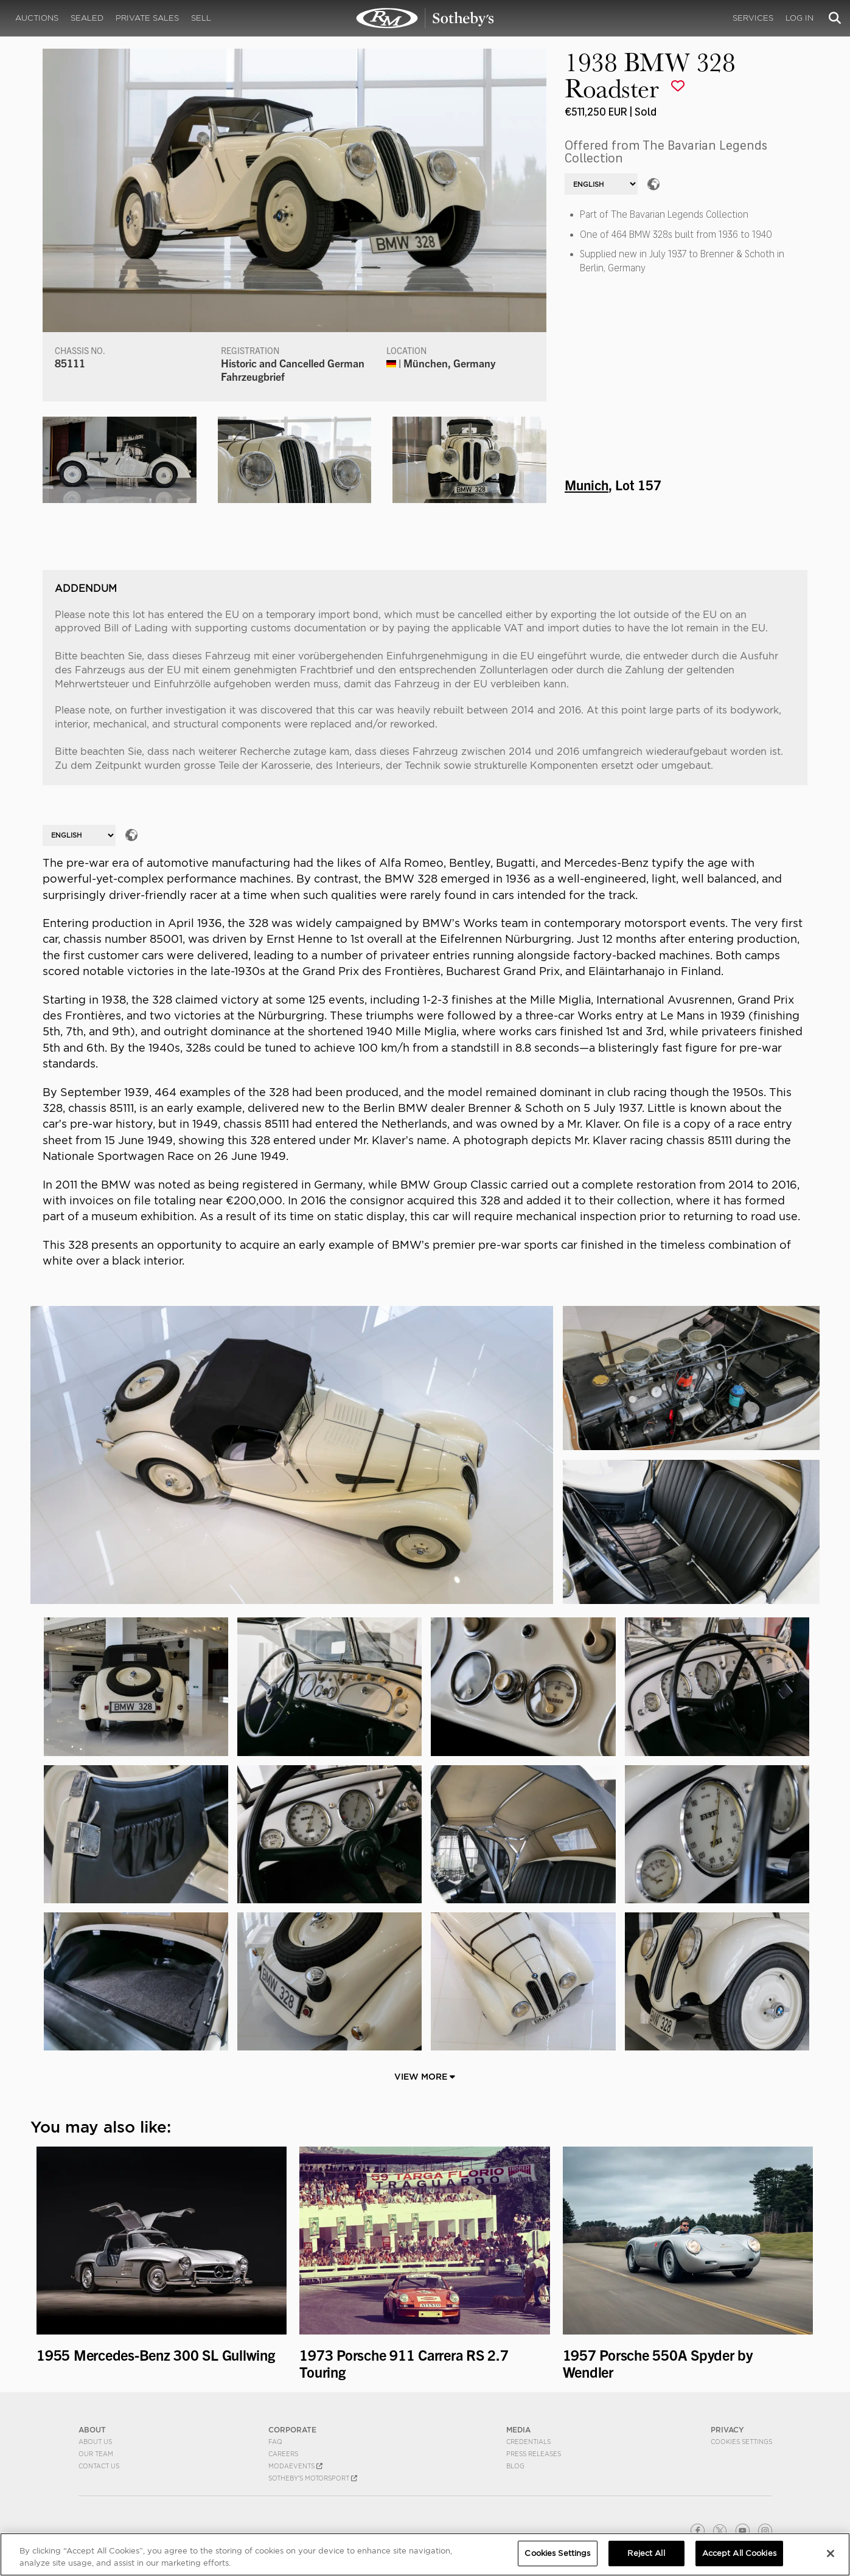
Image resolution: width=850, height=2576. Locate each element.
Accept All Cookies (739, 2553)
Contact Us (98, 2466)
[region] (425, 2554)
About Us (95, 2441)
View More (424, 2077)
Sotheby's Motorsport (312, 2478)
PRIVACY (727, 2429)
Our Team (95, 2453)
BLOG (515, 2466)
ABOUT (92, 2429)
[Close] (830, 2553)
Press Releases (533, 2453)
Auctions (36, 18)
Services (753, 18)
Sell (201, 18)
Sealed (87, 18)
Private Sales (147, 18)
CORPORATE (292, 2429)
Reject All (645, 2553)
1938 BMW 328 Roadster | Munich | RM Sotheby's (425, 18)
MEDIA (518, 2429)
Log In (799, 18)
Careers (283, 2453)
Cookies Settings (741, 2441)
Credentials (528, 2441)
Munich (586, 484)
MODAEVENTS (295, 2466)
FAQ (275, 2441)
